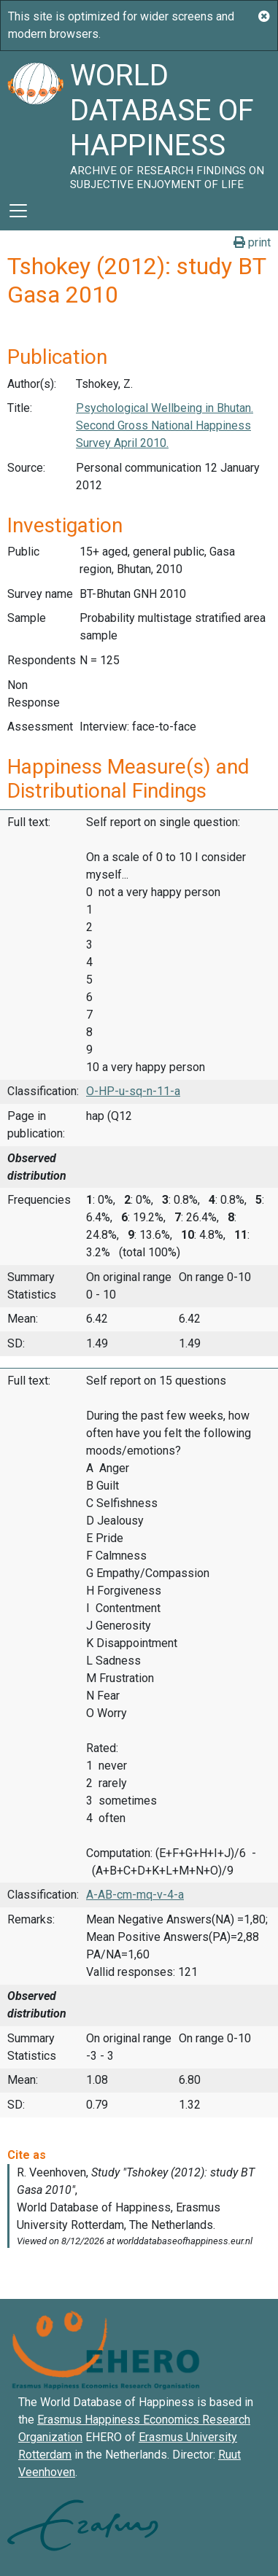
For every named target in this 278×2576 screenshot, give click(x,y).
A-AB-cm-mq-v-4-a (135, 1895)
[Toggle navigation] (18, 211)
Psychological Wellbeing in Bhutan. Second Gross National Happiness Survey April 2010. (164, 425)
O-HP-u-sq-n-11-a (133, 1091)
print (252, 242)
